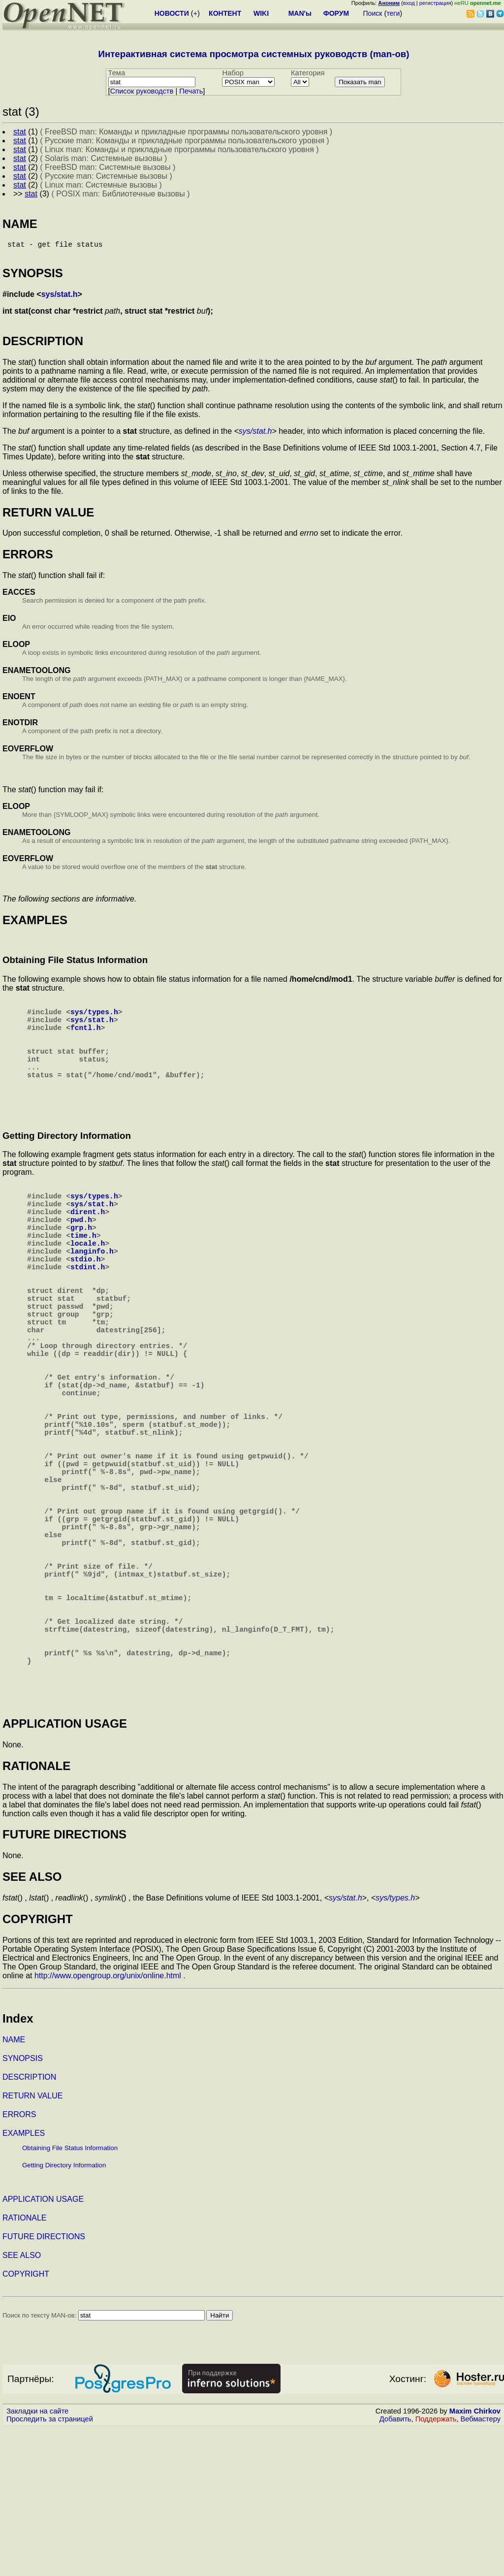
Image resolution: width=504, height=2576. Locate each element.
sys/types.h (94, 1019)
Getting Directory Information (64, 2313)
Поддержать (436, 2567)
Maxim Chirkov (475, 2559)
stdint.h (87, 1314)
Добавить (395, 2567)
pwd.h (81, 1254)
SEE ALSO (21, 2403)
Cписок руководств (142, 91)
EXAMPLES (23, 2281)
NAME (13, 2187)
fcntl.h (85, 1039)
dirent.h (87, 1245)
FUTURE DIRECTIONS (43, 2384)
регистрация (435, 3)
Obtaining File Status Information (70, 2295)
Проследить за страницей (49, 2567)
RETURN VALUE (32, 2243)
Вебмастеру (481, 2567)
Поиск (372, 13)
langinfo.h (92, 1294)
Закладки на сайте (37, 2559)
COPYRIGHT (25, 2421)
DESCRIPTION (29, 2225)
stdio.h (85, 1304)
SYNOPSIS (22, 2206)
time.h (83, 1274)
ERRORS (19, 2262)
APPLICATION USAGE (43, 2347)
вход (409, 3)
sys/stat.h (59, 298)
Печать (191, 91)
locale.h (87, 1284)
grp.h (81, 1264)
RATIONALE (24, 2365)
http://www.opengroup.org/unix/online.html (107, 2123)
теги (393, 13)
